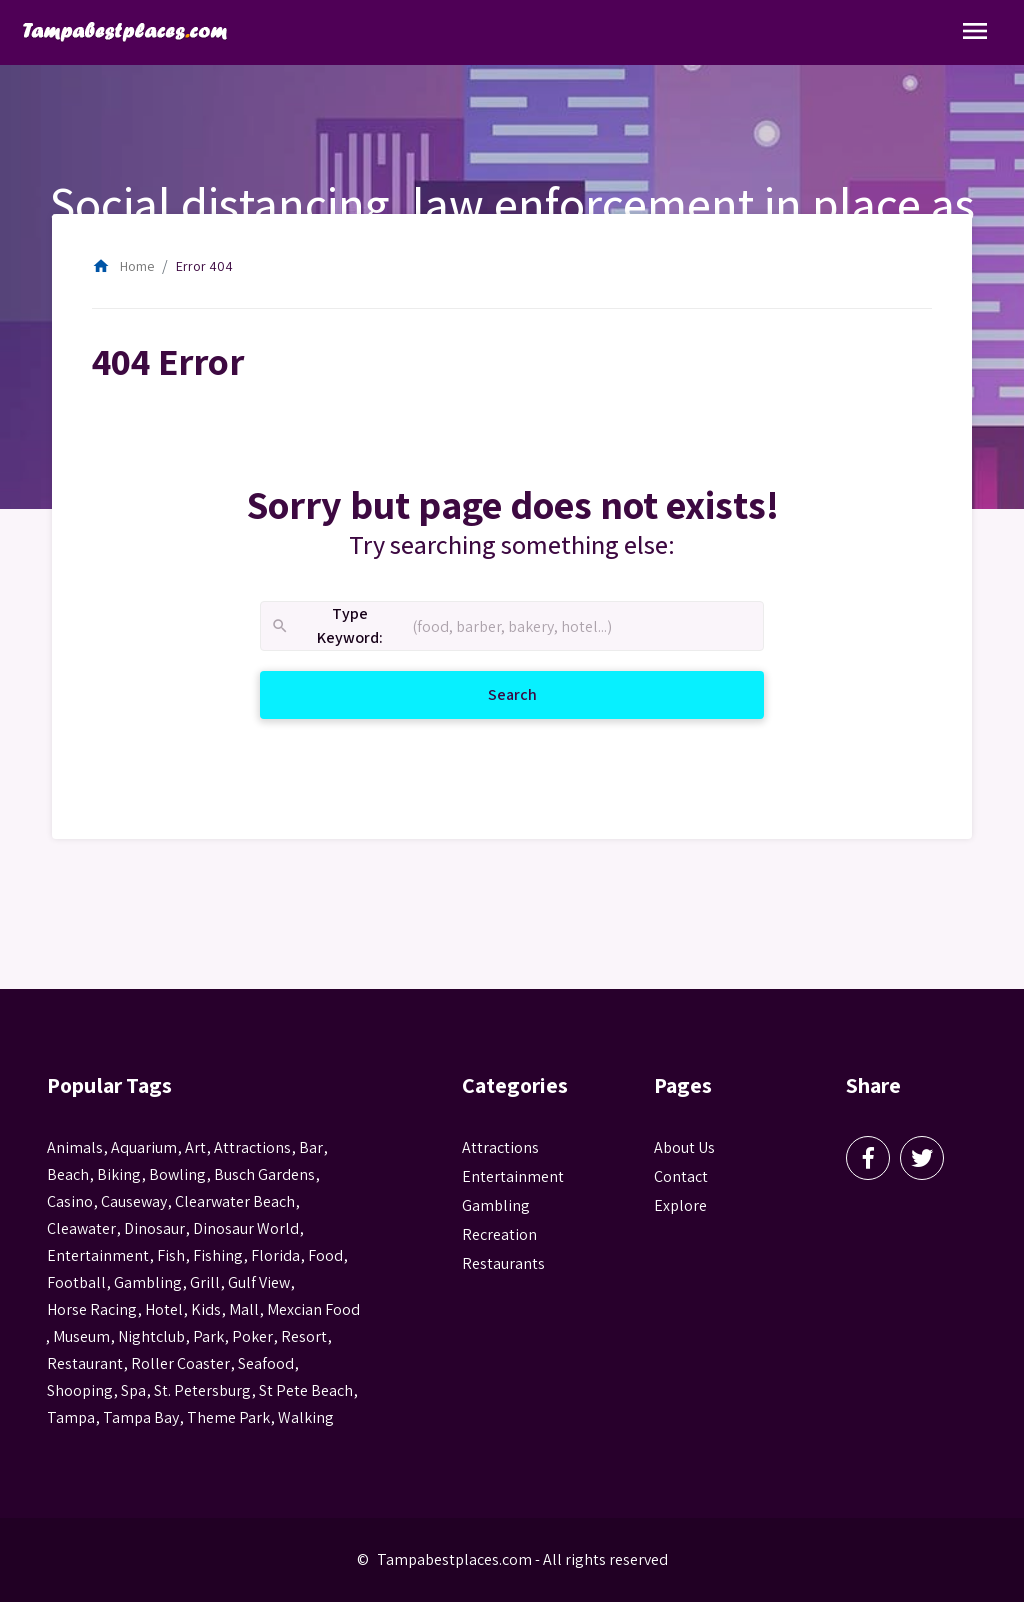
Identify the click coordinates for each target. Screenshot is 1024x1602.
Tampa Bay (141, 1417)
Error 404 (204, 266)
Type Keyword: (326, 626)
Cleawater (81, 1228)
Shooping (80, 1390)
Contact (681, 1176)
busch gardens (264, 1174)
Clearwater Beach (235, 1201)
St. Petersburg (202, 1390)
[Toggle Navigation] (975, 32)
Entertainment (513, 1176)
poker (252, 1336)
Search (536, 693)
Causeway (134, 1201)
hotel (164, 1309)
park (208, 1336)
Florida (275, 1255)
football (76, 1282)
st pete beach (306, 1390)
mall (244, 1309)
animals (75, 1147)
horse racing (92, 1309)
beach (68, 1174)
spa (133, 1390)
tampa (71, 1417)
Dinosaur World (246, 1228)
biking (119, 1174)
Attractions (500, 1147)
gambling (148, 1282)
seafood (266, 1363)
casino (70, 1201)
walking (306, 1417)
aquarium (144, 1147)
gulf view (259, 1282)
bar (311, 1147)
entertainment (98, 1255)
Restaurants (503, 1263)
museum (81, 1336)
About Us (684, 1147)
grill (205, 1282)
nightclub (151, 1336)
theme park (228, 1417)
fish (171, 1255)
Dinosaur (154, 1228)
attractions (252, 1147)
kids (206, 1309)
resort (304, 1336)
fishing (218, 1255)
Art (195, 1147)
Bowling (177, 1174)
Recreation (499, 1234)
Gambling (496, 1205)
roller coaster (180, 1363)
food (325, 1255)
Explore (680, 1205)
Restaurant (85, 1363)
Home (123, 266)
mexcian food (313, 1309)
